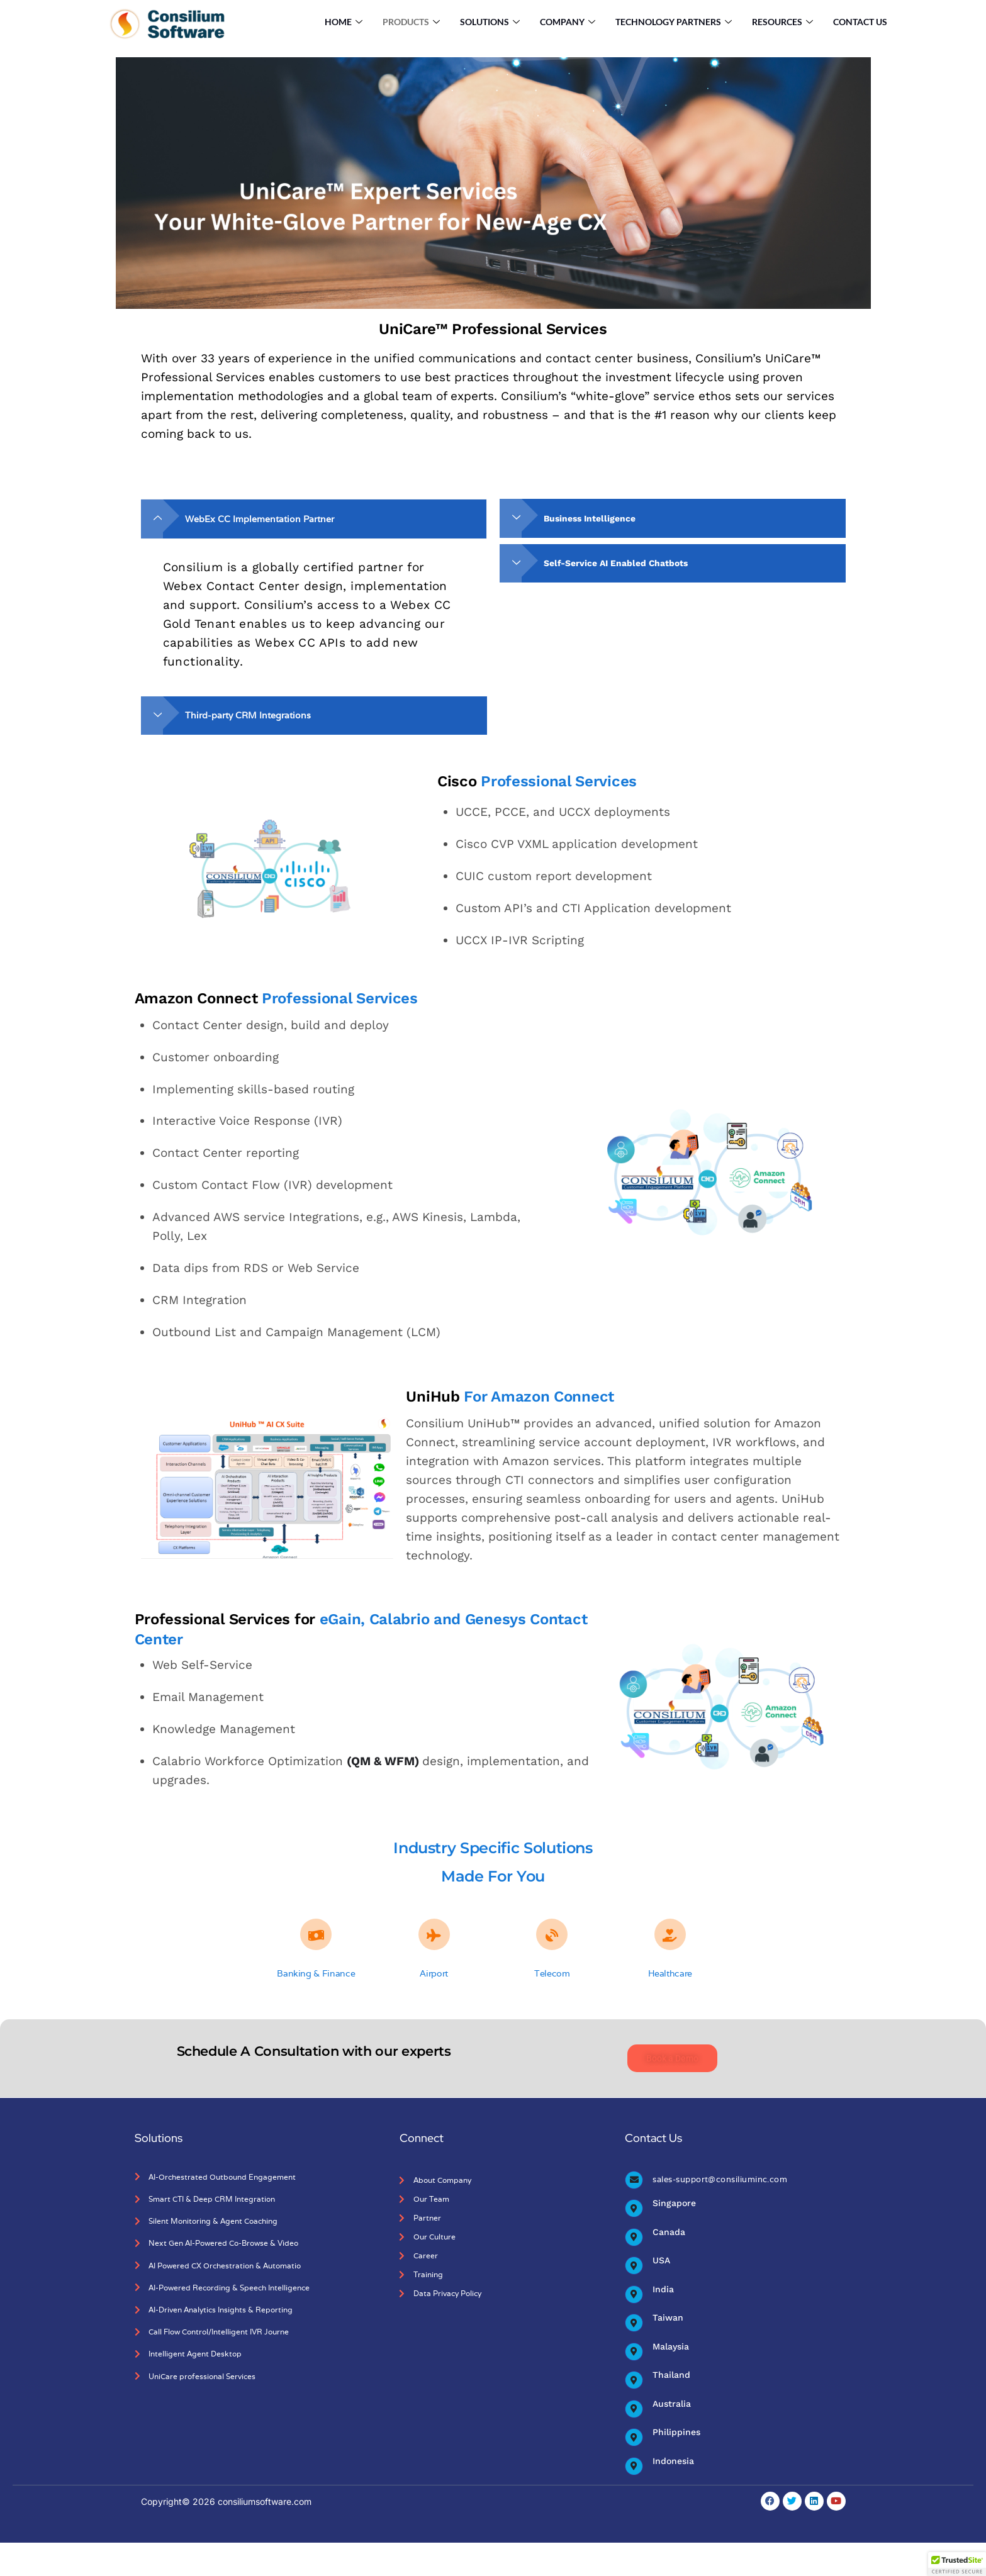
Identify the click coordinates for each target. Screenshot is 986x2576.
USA (661, 2255)
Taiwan (668, 2314)
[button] (957, 2564)
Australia (671, 2404)
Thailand (671, 2374)
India (663, 2285)
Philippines (676, 2434)
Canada (669, 2225)
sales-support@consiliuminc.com (715, 2167)
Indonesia (673, 2464)
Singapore (674, 2195)
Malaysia (670, 2344)
